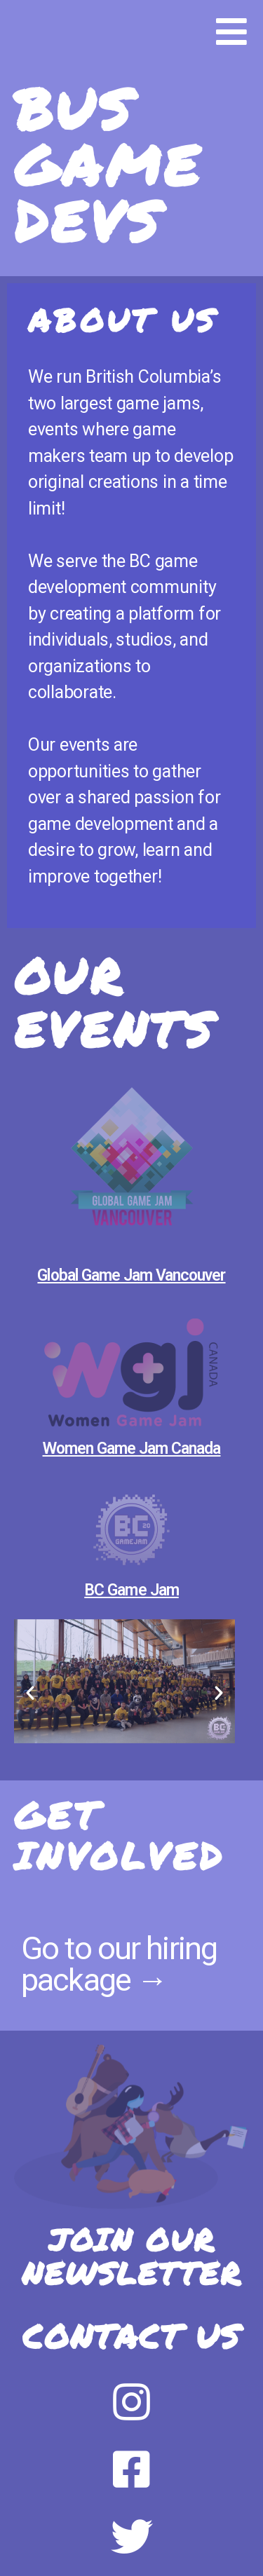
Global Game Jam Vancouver (131, 1275)
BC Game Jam (131, 1590)
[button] (30, 1693)
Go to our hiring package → (119, 1964)
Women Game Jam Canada (132, 1448)
